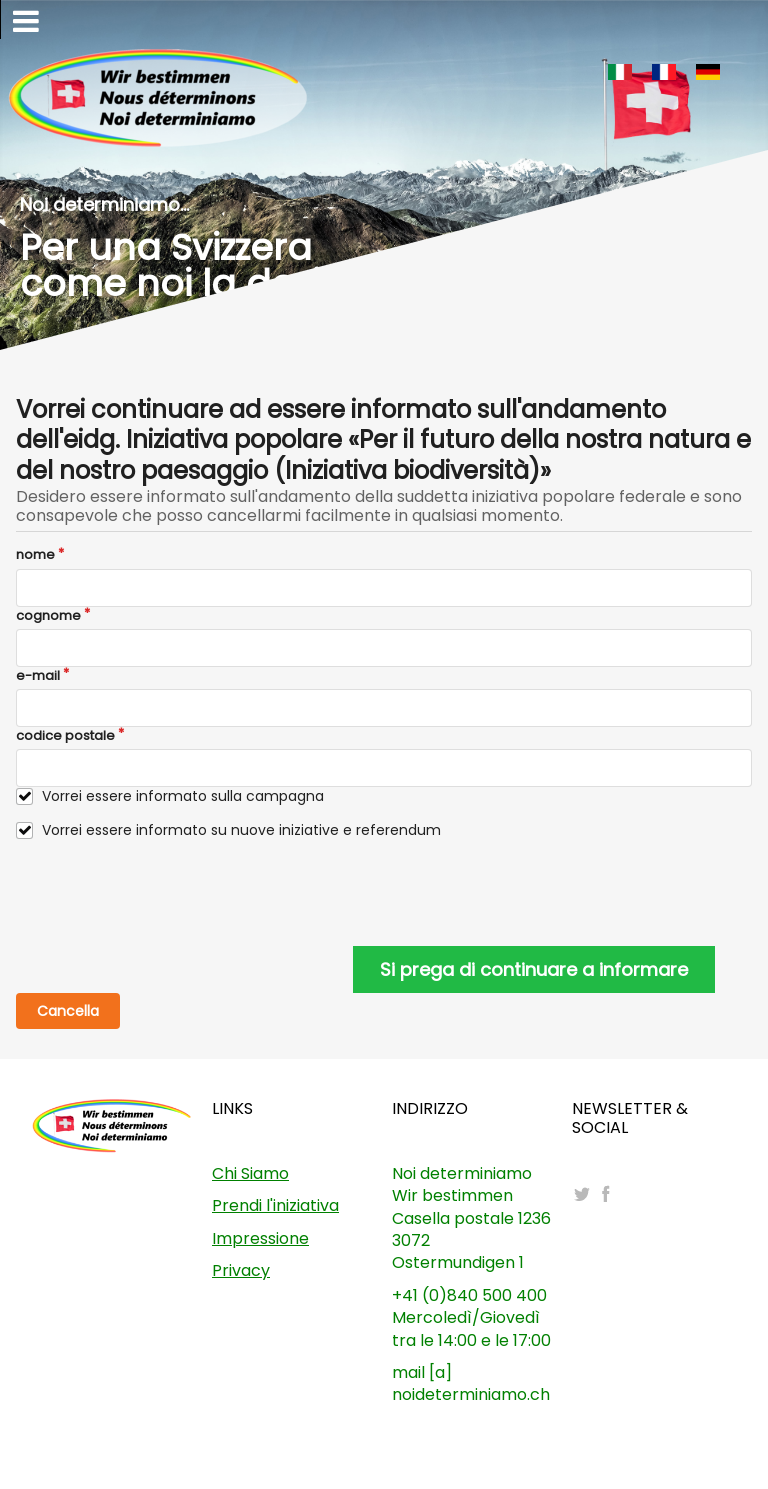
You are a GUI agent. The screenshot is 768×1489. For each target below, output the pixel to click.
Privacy (241, 1270)
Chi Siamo (250, 1173)
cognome (48, 616)
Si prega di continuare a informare (534, 969)
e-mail (38, 676)
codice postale (65, 736)
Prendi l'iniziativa (275, 1205)
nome (35, 555)
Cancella (68, 1011)
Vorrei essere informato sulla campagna (183, 796)
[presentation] (168, 893)
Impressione (260, 1238)
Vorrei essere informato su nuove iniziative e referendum (241, 830)
